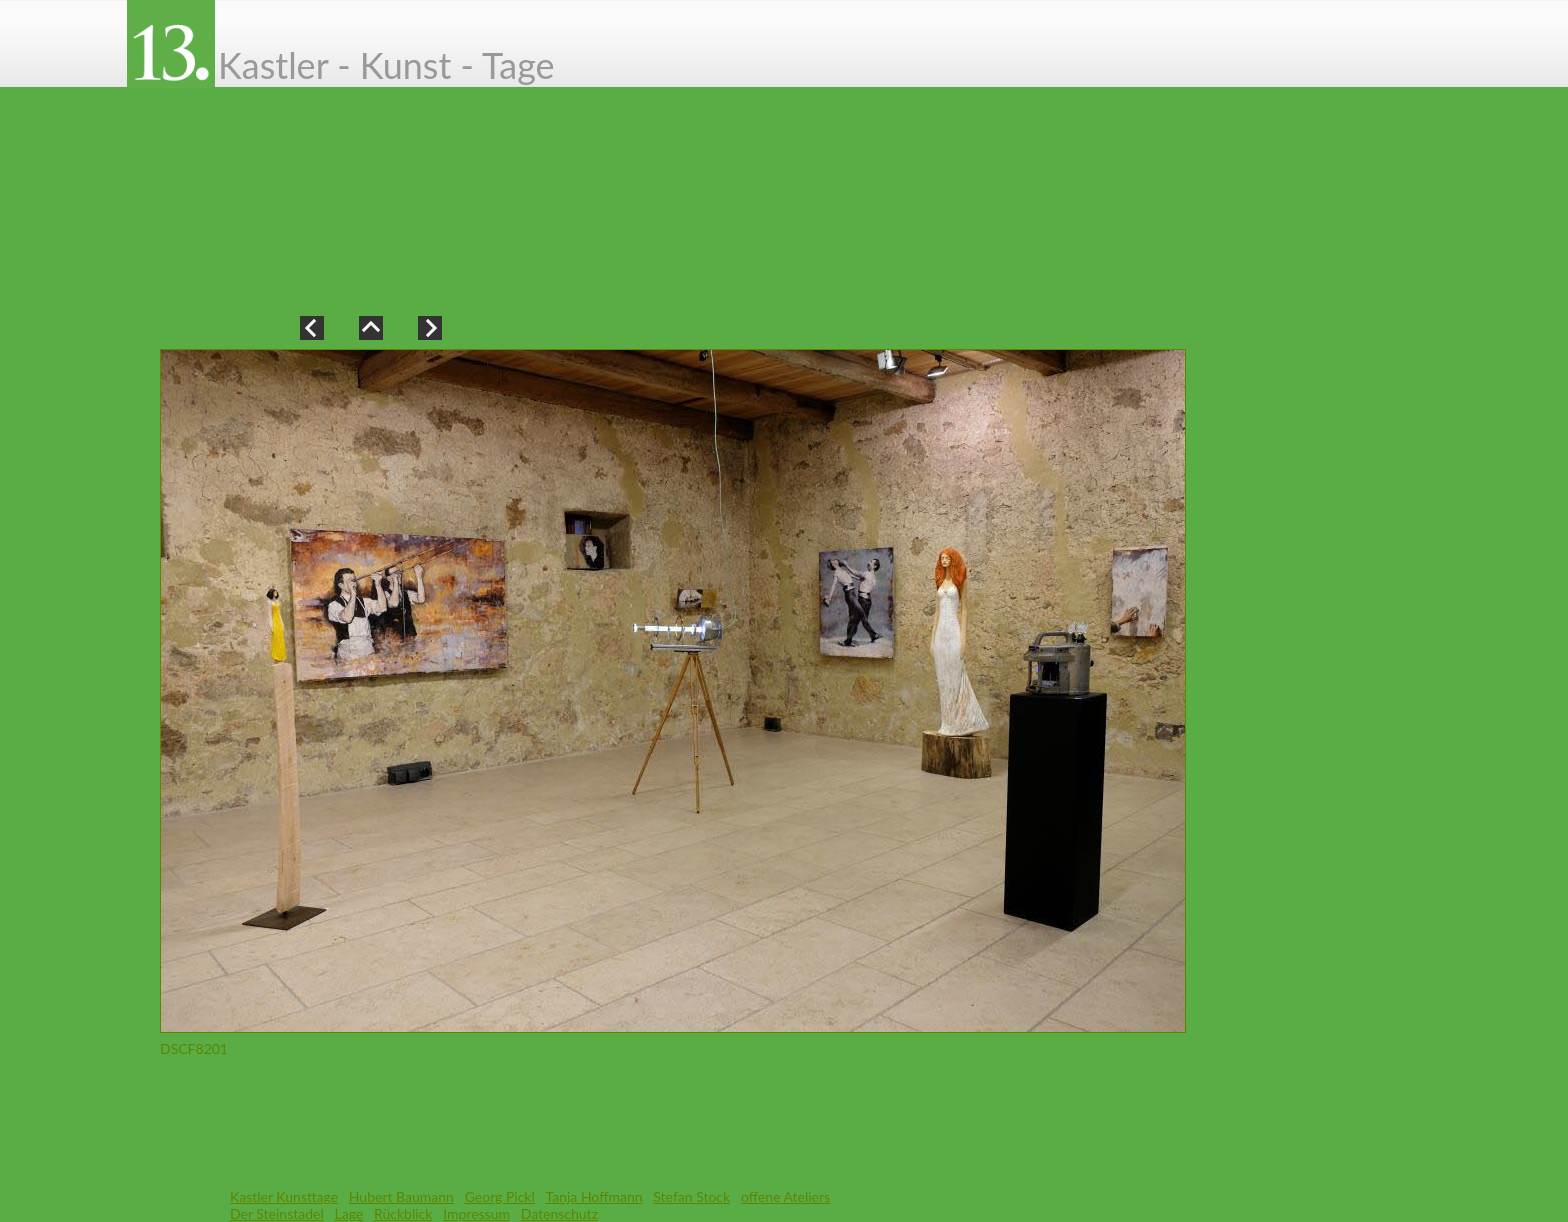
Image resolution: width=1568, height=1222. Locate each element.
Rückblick (403, 1213)
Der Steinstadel (277, 1213)
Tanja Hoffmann (594, 1196)
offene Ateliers (785, 1196)
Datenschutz (559, 1213)
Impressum (476, 1213)
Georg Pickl (500, 1196)
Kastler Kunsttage (284, 1196)
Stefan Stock (691, 1196)
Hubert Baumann (401, 1196)
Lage (349, 1213)
